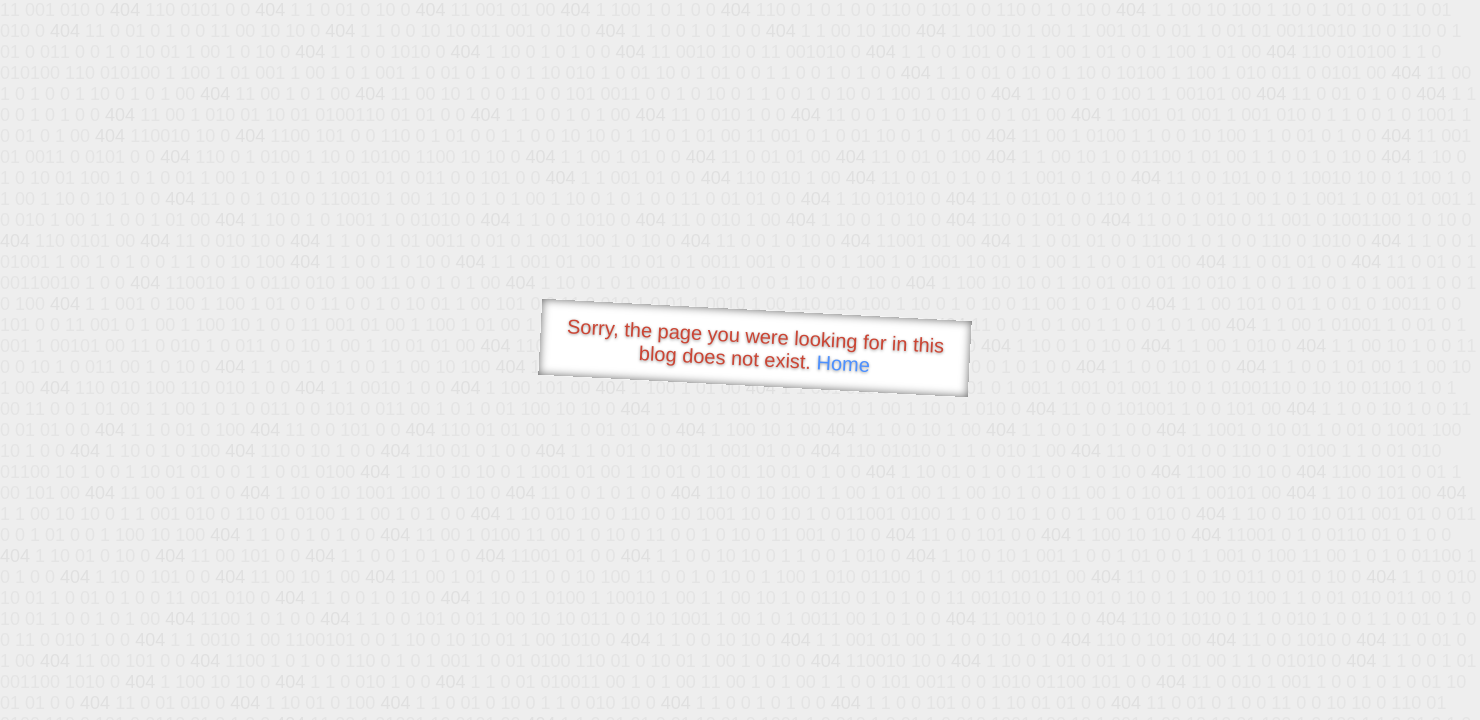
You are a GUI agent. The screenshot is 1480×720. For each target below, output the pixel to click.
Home (843, 363)
